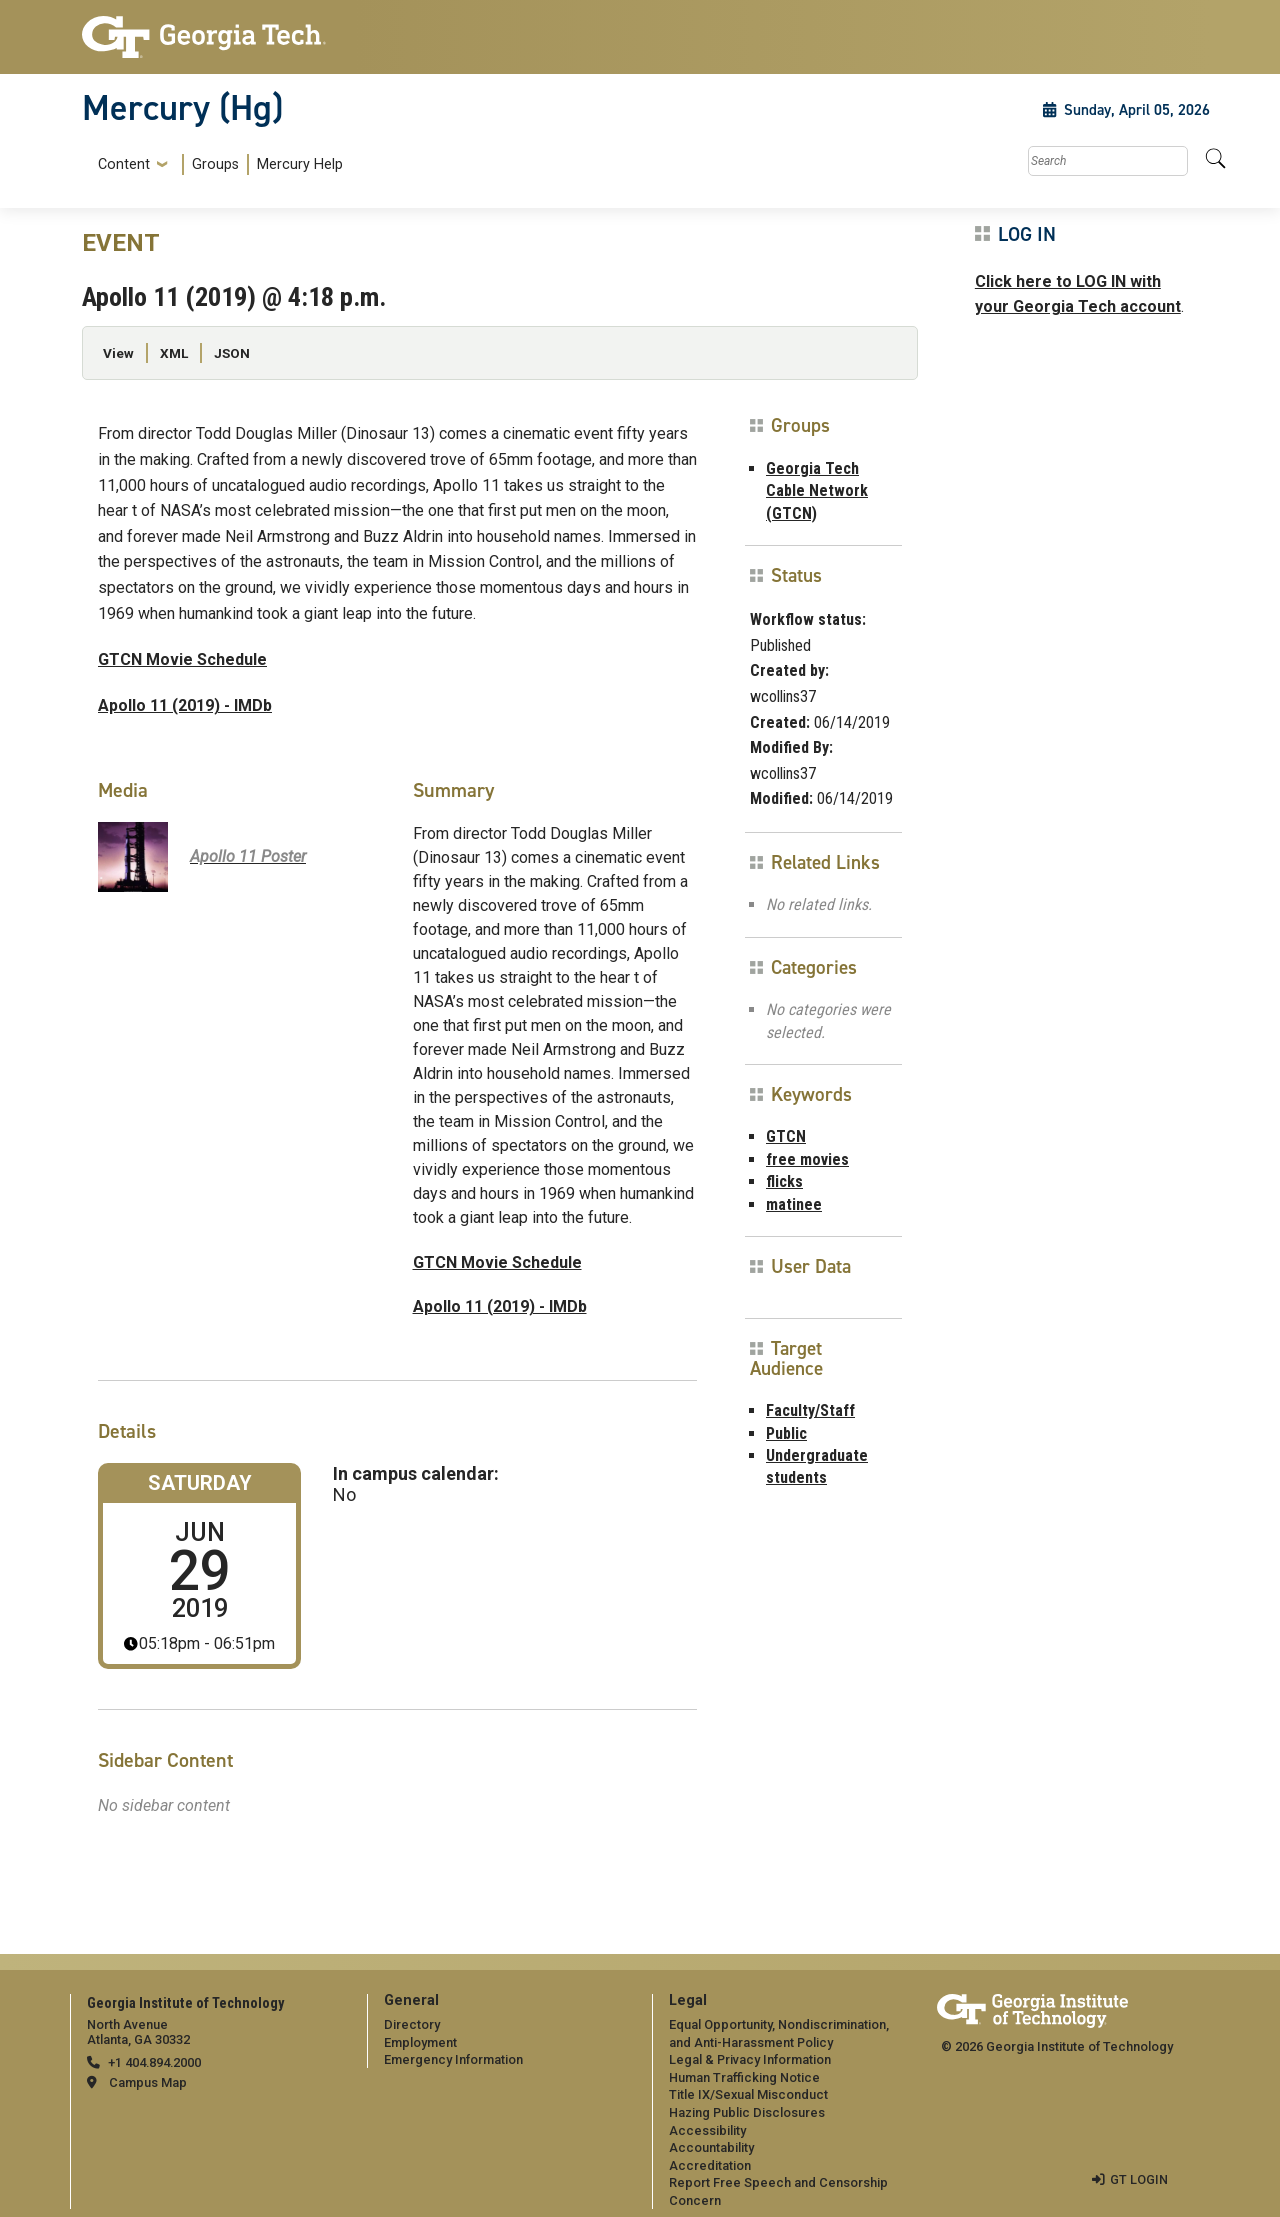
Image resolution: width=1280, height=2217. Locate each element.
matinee (794, 1204)
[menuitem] (216, 164)
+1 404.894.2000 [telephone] (154, 2062)
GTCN (786, 1136)
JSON (232, 353)
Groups (215, 164)
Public (786, 1433)
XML (174, 353)
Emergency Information (453, 2059)
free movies (807, 1159)
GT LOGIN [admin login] (1139, 2179)
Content (124, 165)
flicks (784, 1181)
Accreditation (710, 2165)
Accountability (711, 2147)
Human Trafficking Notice (744, 2077)
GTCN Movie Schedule (182, 659)
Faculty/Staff (810, 1410)
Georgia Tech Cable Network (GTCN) (817, 491)
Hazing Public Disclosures (747, 2112)
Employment (420, 2042)
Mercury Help (300, 164)
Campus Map (148, 2082)
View (118, 353)
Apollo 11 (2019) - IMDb (185, 705)
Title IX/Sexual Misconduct (748, 2094)
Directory (412, 2024)
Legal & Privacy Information (750, 2059)
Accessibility (707, 2130)
